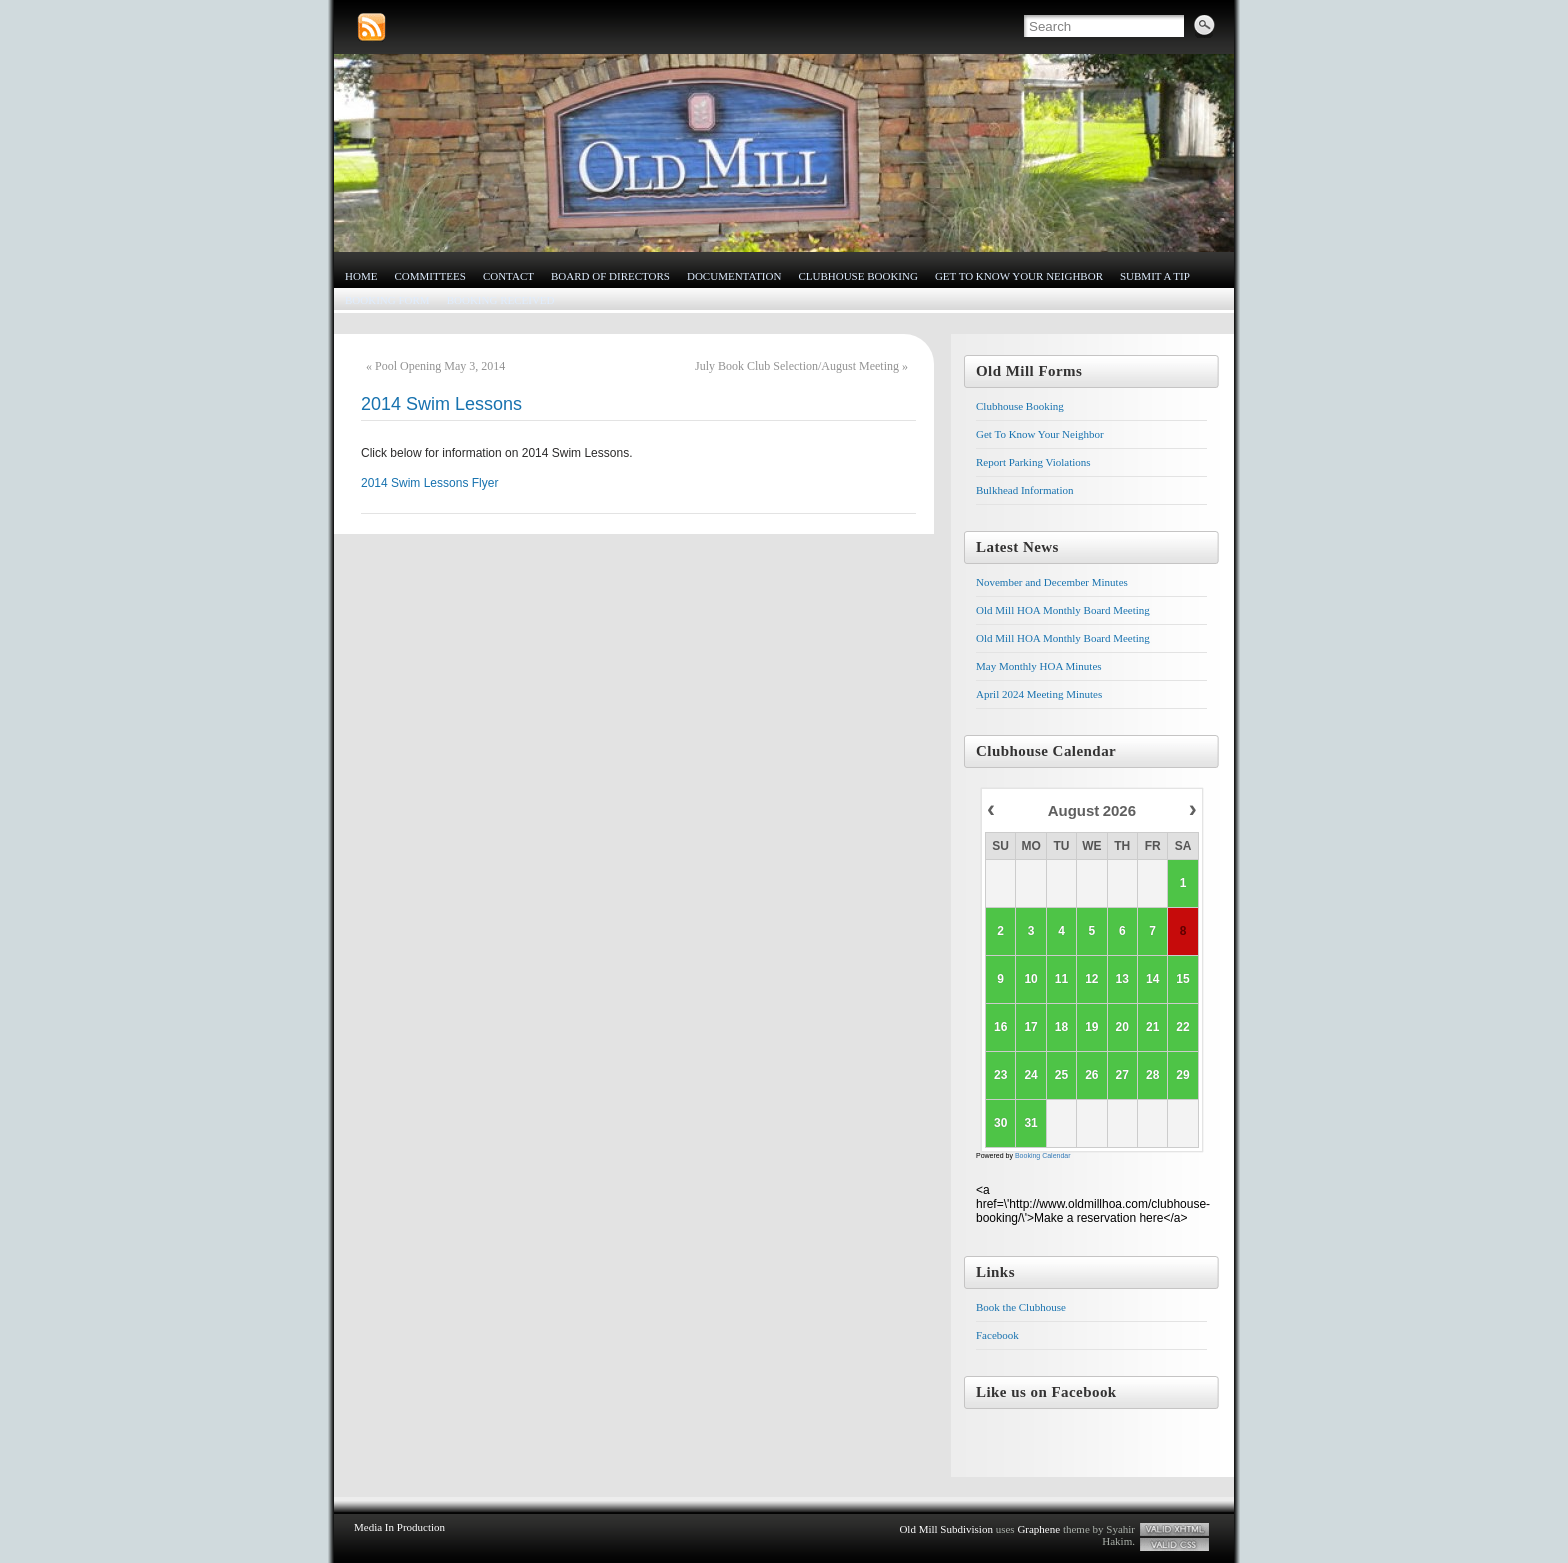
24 (1030, 1075)
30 (1000, 1123)
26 (1091, 1075)
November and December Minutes (1052, 582)
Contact (508, 276)
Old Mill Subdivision (946, 1529)
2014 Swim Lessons (441, 404)
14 (1152, 979)
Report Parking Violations (1033, 462)
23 (1000, 1075)
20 (1121, 1027)
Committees (430, 276)
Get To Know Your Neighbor (1019, 276)
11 (1060, 979)
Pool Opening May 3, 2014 (440, 366)
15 (1182, 979)
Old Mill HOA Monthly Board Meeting (1063, 610)
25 (1060, 1075)
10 (1030, 979)
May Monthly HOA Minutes (1039, 666)
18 (1060, 1027)
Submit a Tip (1155, 276)
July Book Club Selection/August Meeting (797, 366)
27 (1121, 1075)
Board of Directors (610, 276)
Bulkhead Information (1024, 490)
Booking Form (387, 300)
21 (1152, 1027)
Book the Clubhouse (1021, 1307)
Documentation (734, 276)
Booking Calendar (1043, 1155)
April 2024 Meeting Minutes (1039, 694)
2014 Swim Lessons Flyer (429, 483)
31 (1030, 1123)
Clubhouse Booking (857, 276)
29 (1182, 1075)
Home (361, 276)
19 (1091, 1027)
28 (1152, 1075)
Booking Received (501, 300)
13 (1121, 979)
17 (1030, 1027)
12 (1091, 979)
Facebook (997, 1335)
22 (1182, 1027)
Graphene (1038, 1529)
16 (1000, 1027)
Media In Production (399, 1527)
